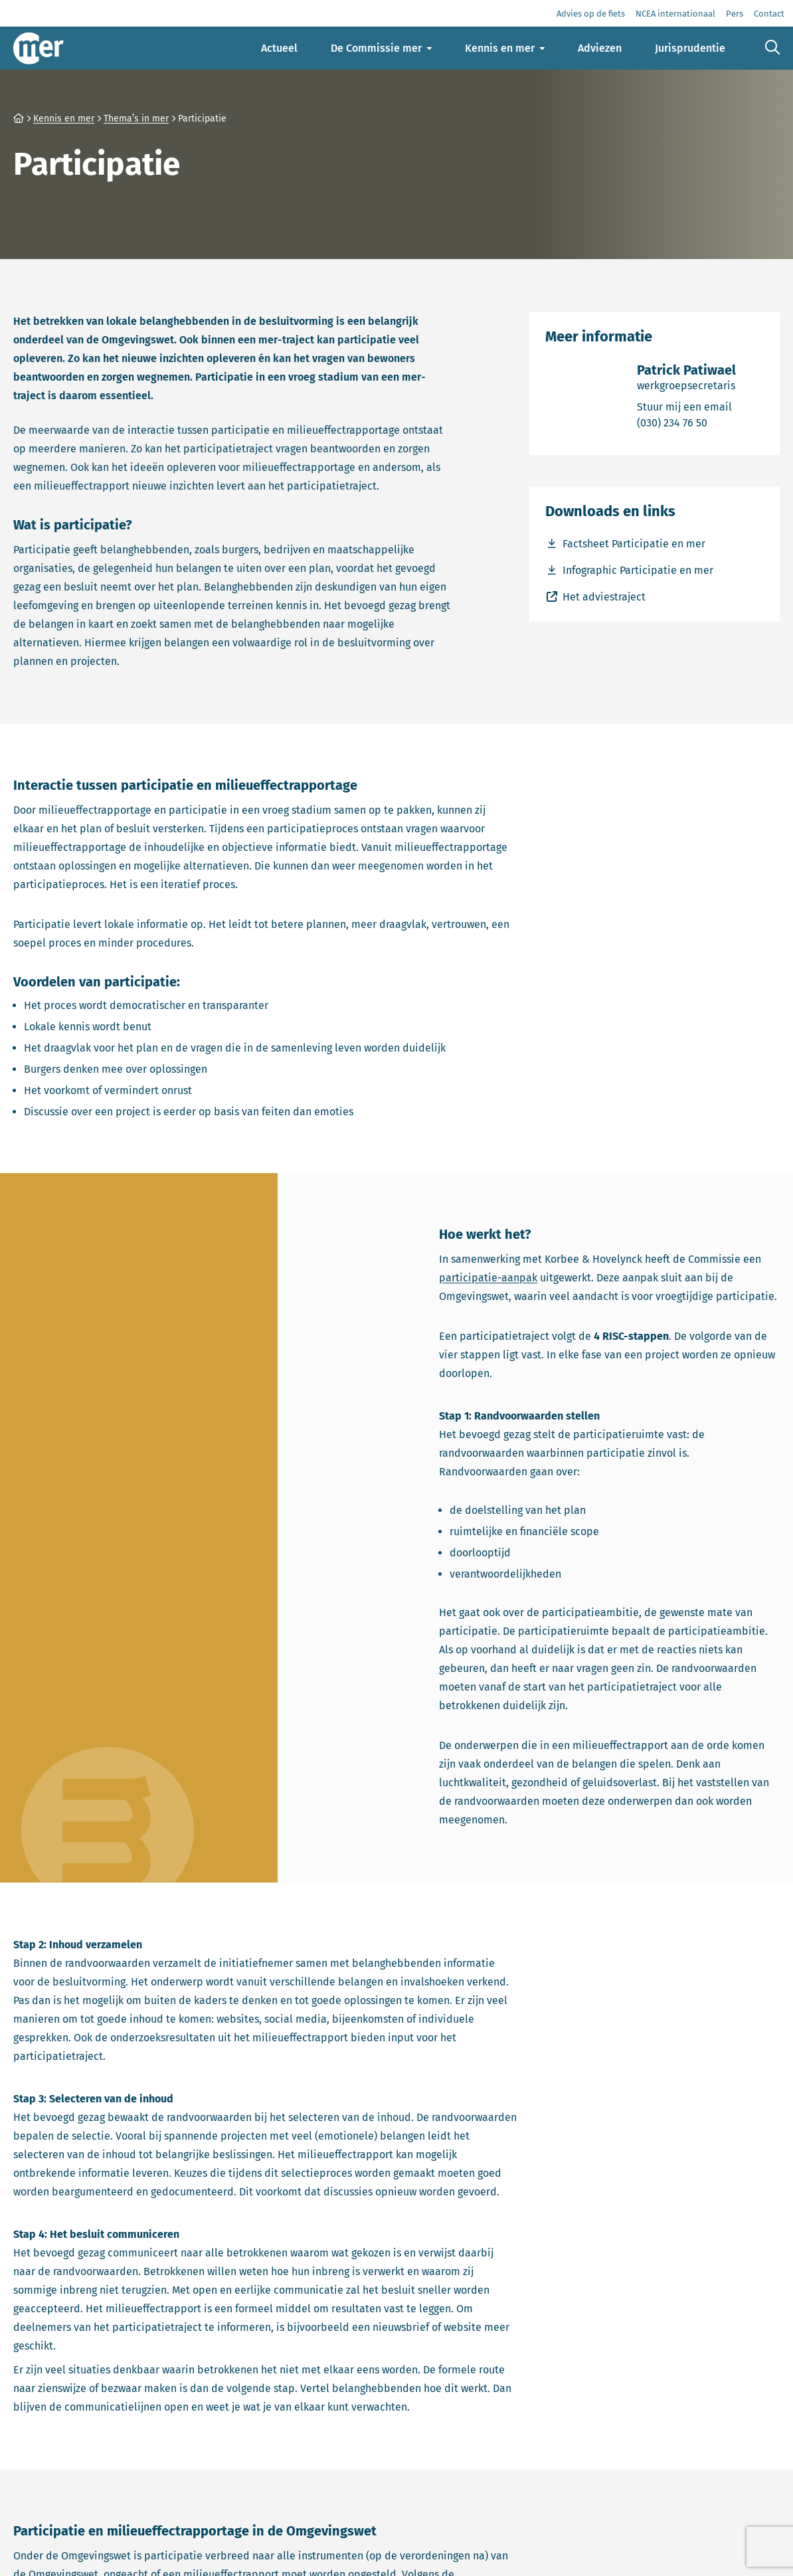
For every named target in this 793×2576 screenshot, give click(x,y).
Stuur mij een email (686, 406)
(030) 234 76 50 (686, 422)
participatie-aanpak (488, 1277)
